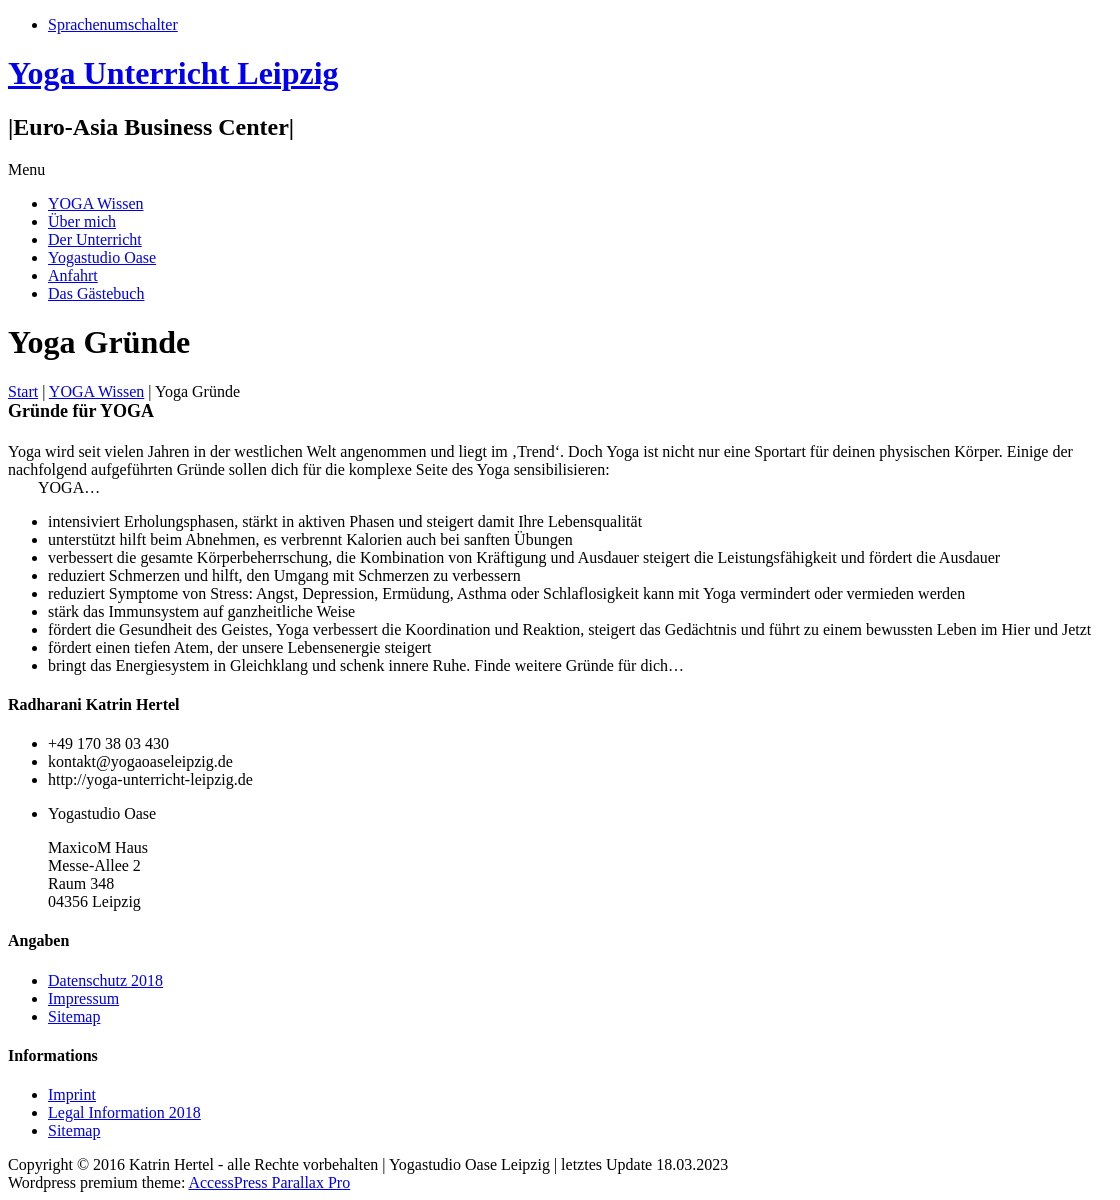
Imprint (72, 1094)
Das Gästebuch (96, 293)
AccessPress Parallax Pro (269, 1182)
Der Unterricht (95, 239)
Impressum (83, 998)
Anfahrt (73, 275)
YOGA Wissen (96, 203)
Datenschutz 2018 (105, 980)
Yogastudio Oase (102, 257)
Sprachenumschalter (113, 24)
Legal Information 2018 (124, 1112)
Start (23, 391)
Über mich (82, 221)
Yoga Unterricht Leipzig (173, 73)
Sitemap (74, 1016)
